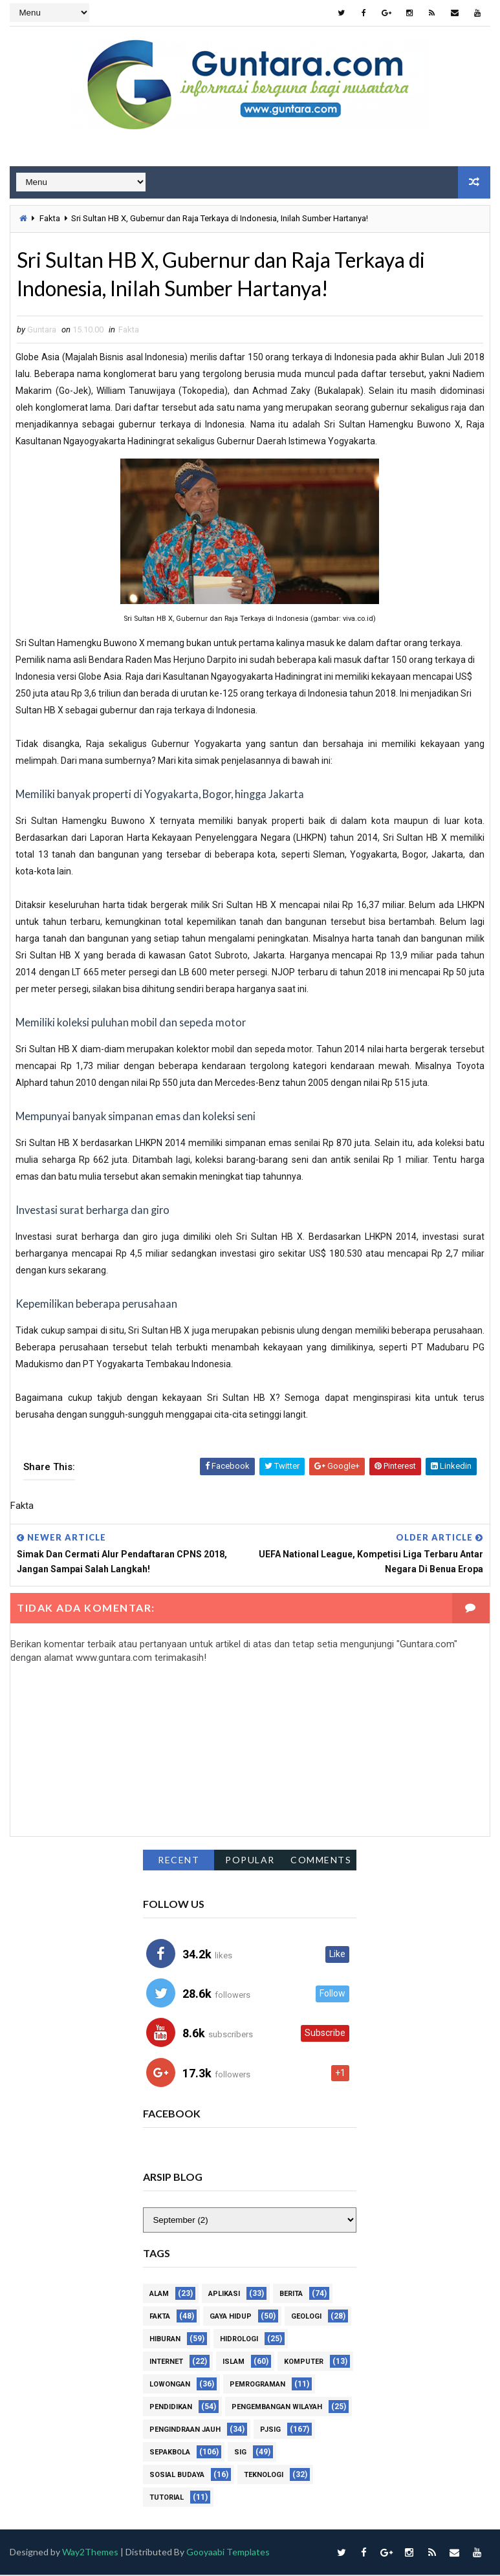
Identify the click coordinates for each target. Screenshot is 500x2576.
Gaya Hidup (231, 2317)
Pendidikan (170, 2407)
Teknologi (263, 2475)
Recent (178, 1859)
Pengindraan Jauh (185, 2430)
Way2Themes (90, 2552)
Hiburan (164, 2339)
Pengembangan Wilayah (277, 2407)
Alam (159, 2294)
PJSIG (270, 2430)
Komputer (303, 2362)
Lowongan (169, 2385)
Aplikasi (224, 2294)
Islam (234, 2362)
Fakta (49, 218)
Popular (250, 1859)
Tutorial (166, 2498)
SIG (240, 2453)
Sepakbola (169, 2453)
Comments (320, 1859)
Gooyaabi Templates (228, 2552)
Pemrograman (257, 2385)
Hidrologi (239, 2339)
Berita (291, 2294)
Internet (166, 2362)
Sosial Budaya (176, 2475)
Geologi (306, 2317)
